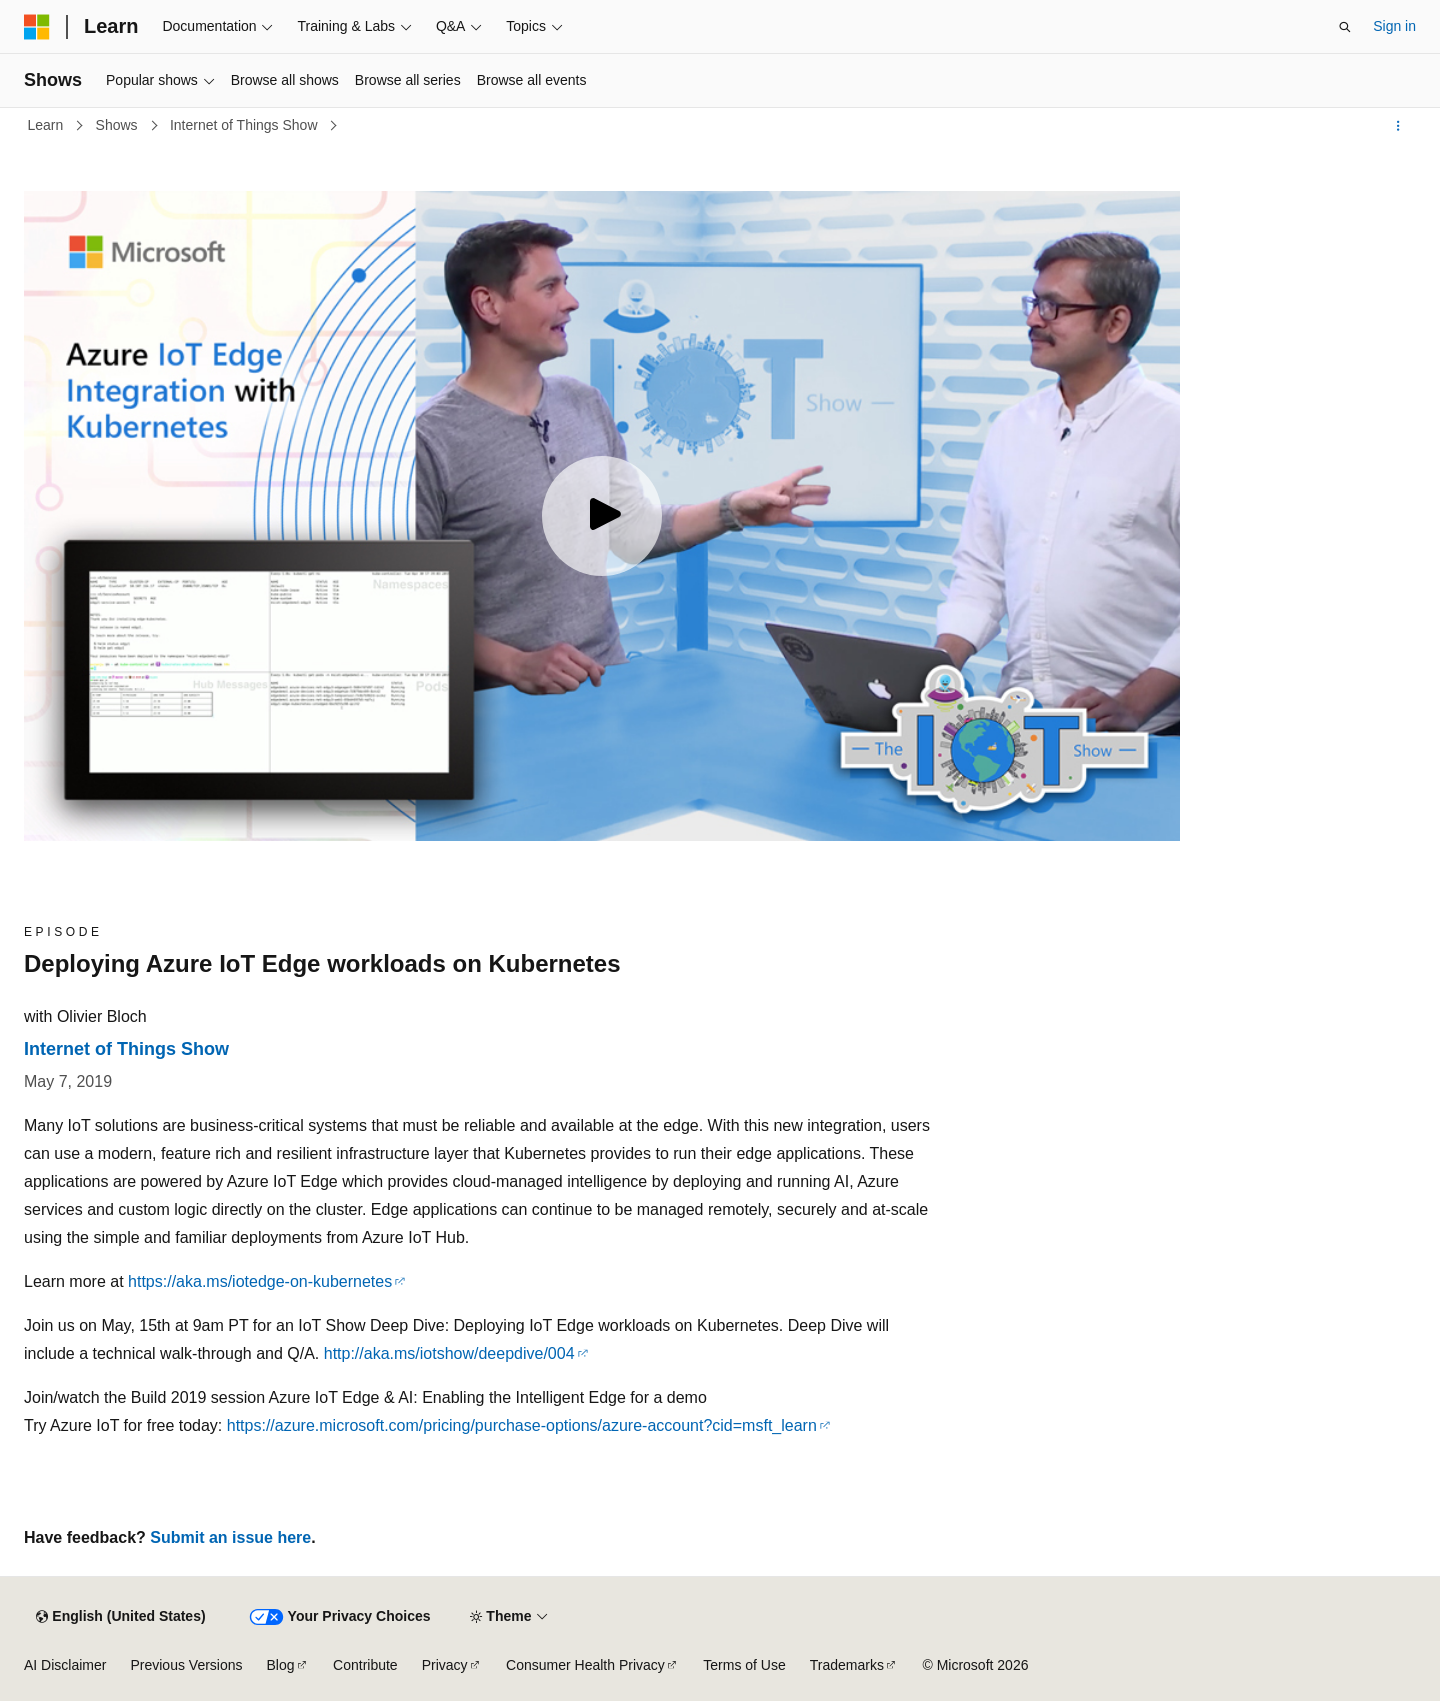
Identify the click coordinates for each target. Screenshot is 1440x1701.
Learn (48, 125)
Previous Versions (186, 1665)
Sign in (1394, 26)
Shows (119, 125)
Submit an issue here (230, 1537)
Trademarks (847, 1665)
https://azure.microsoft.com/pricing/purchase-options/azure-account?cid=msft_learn (522, 1425)
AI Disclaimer (65, 1665)
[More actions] (1398, 126)
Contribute (365, 1665)
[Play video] (602, 516)
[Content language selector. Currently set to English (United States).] (120, 1617)
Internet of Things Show (246, 125)
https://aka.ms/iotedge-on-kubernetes (260, 1281)
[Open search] (1345, 27)
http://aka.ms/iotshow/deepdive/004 (449, 1353)
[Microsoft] (37, 27)
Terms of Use (744, 1665)
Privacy (445, 1665)
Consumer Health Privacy (585, 1665)
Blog (281, 1665)
